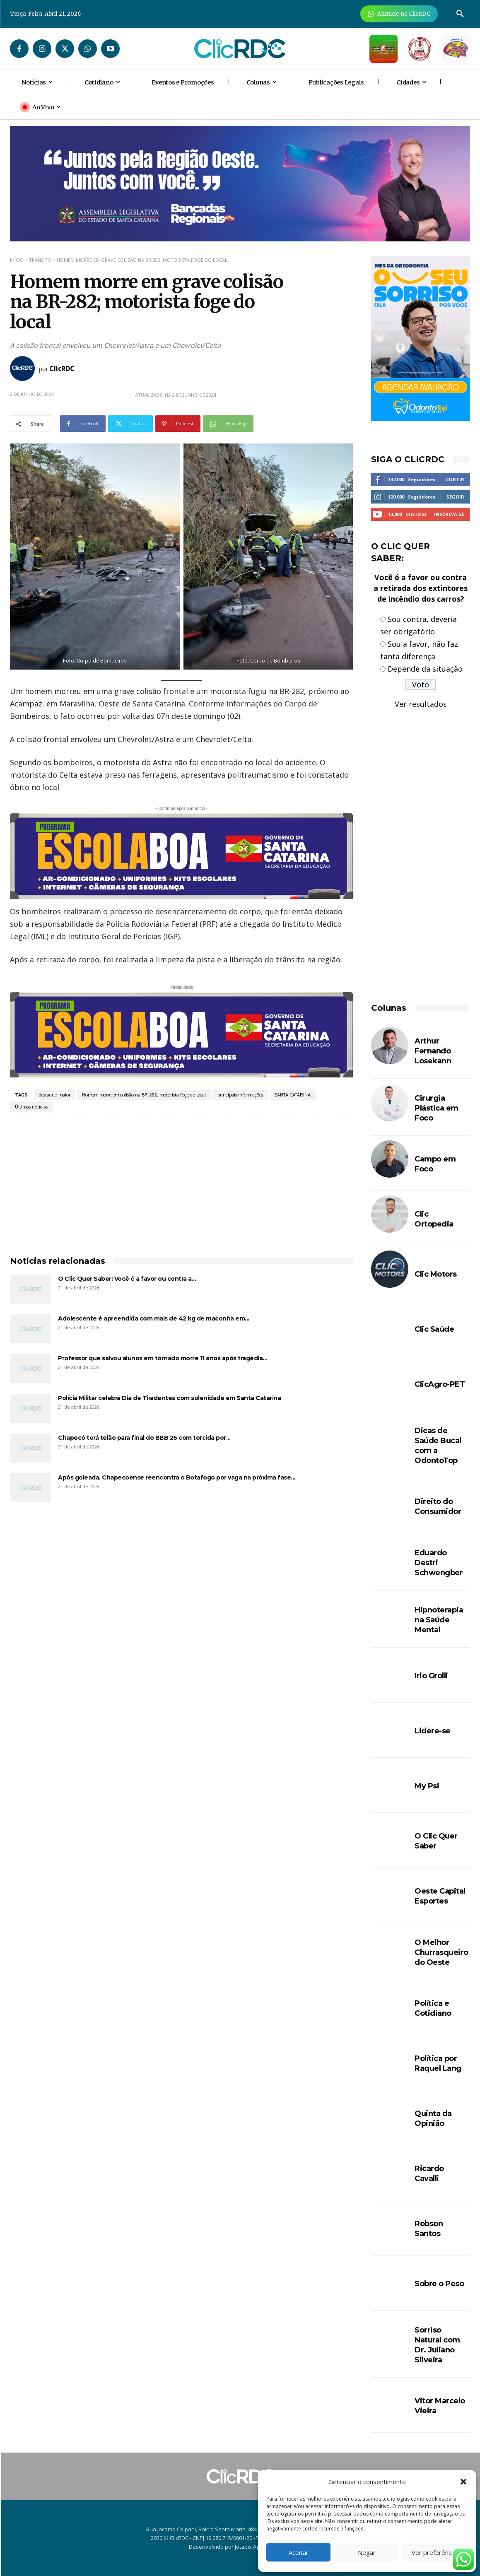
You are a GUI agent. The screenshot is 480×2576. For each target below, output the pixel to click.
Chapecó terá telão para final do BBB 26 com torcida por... (144, 1437)
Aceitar (299, 2552)
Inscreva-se (449, 514)
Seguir (455, 497)
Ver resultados (421, 704)
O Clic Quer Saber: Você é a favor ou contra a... (127, 1278)
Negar (367, 2552)
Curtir (455, 479)
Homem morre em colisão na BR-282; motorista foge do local (144, 1095)
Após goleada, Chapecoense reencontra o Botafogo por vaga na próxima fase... (176, 1477)
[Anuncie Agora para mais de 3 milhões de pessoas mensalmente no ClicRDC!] (399, 13)
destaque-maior (54, 1095)
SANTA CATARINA (293, 1095)
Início (17, 260)
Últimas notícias (31, 1107)
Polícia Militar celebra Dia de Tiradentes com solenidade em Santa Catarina (169, 1398)
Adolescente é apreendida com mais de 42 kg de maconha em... (153, 1318)
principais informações (240, 1095)
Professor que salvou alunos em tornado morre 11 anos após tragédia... (162, 1358)
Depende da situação (425, 669)
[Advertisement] (181, 1181)
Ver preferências (435, 2552)
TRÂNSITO (40, 260)
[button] (463, 2481)
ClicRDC (62, 368)
